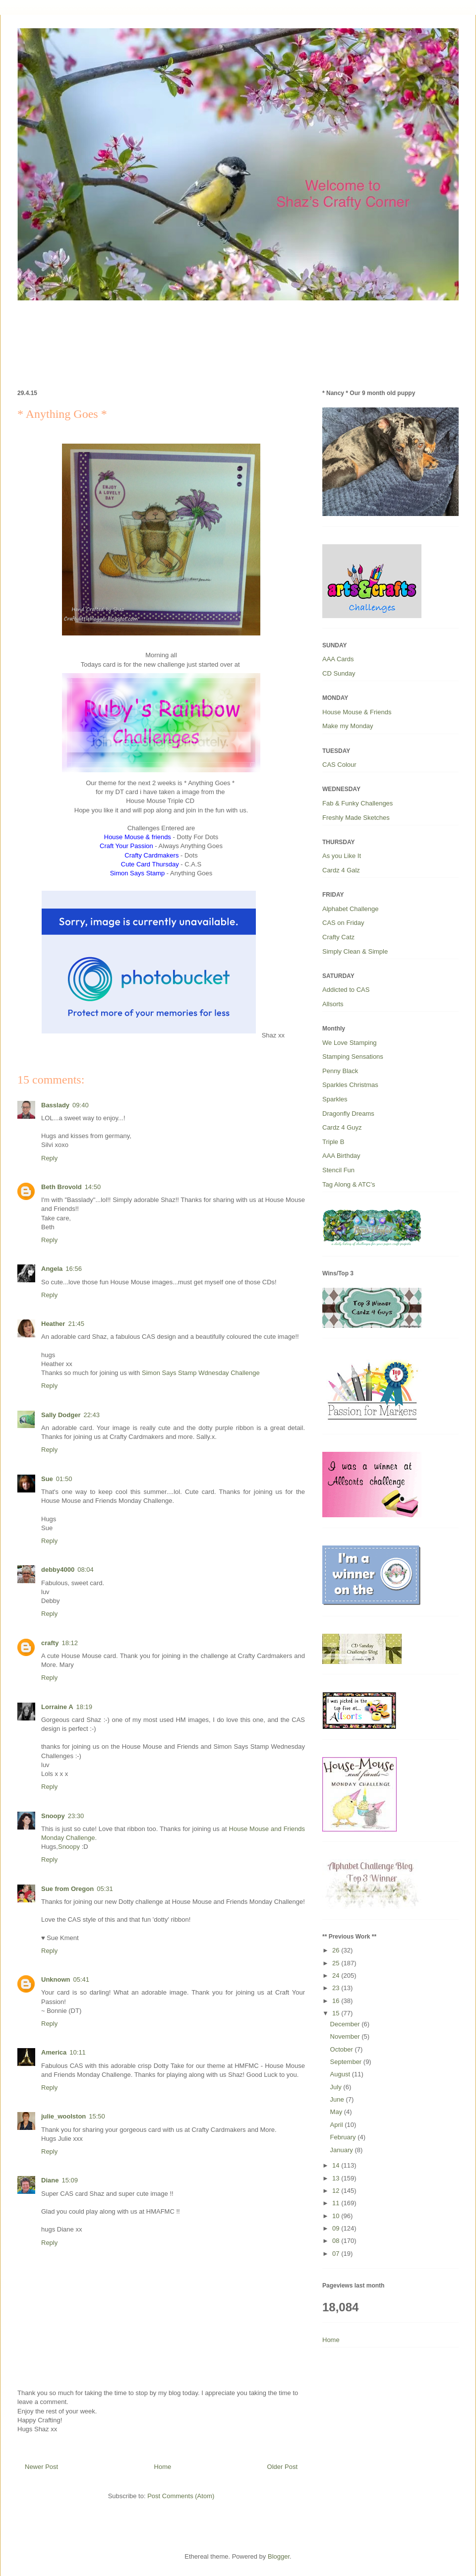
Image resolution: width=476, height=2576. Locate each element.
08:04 (85, 1569)
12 (336, 2190)
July (337, 2087)
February (344, 2137)
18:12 (69, 1643)
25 (336, 1963)
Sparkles (335, 1099)
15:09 (69, 2180)
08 (336, 2240)
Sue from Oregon (67, 1888)
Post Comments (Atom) (180, 2496)
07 (336, 2253)
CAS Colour (339, 764)
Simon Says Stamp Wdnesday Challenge (201, 1372)
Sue (47, 1479)
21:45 (76, 1323)
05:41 (81, 1979)
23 (336, 1988)
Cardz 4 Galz (341, 870)
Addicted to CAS (345, 989)
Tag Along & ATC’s (348, 1184)
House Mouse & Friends (356, 712)
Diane (50, 2180)
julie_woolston (63, 2116)
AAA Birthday (341, 1155)
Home (163, 2466)
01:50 (64, 1479)
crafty (50, 1643)
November (346, 2036)
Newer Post (41, 2466)
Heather (53, 1323)
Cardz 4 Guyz (341, 1127)
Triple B (333, 1141)
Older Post (282, 2466)
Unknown (55, 1979)
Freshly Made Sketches (356, 817)
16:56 (73, 1268)
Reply (49, 1158)
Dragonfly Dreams (348, 1113)
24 (336, 1975)
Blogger (279, 2556)
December (346, 2024)
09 (336, 2228)
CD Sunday (338, 673)
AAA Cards (338, 659)
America (53, 2052)
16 (336, 2000)
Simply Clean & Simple (355, 951)
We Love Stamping (349, 1042)
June (338, 2099)
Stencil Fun (338, 1170)
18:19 (84, 1707)
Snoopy (53, 1816)
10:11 (77, 2052)
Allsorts (333, 1004)
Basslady (55, 1105)
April (337, 2124)
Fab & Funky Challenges (357, 803)
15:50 (97, 2116)
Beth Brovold (61, 1187)
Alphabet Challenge (350, 909)
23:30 (76, 1816)
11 (336, 2203)
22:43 (91, 1415)
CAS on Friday (343, 922)
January (342, 2150)
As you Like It (341, 855)
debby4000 (57, 1569)
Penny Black (340, 1071)
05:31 (105, 1888)
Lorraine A (57, 1707)
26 (336, 1950)
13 (336, 2178)
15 (336, 2013)
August (341, 2074)
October (342, 2049)
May (337, 2112)
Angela (51, 1268)
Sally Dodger (60, 1415)
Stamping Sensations (352, 1056)
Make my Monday (347, 726)
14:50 (93, 1187)
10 (336, 2216)
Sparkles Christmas (350, 1084)
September (346, 2061)
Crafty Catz (338, 937)
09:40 (80, 1105)
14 (336, 2165)
